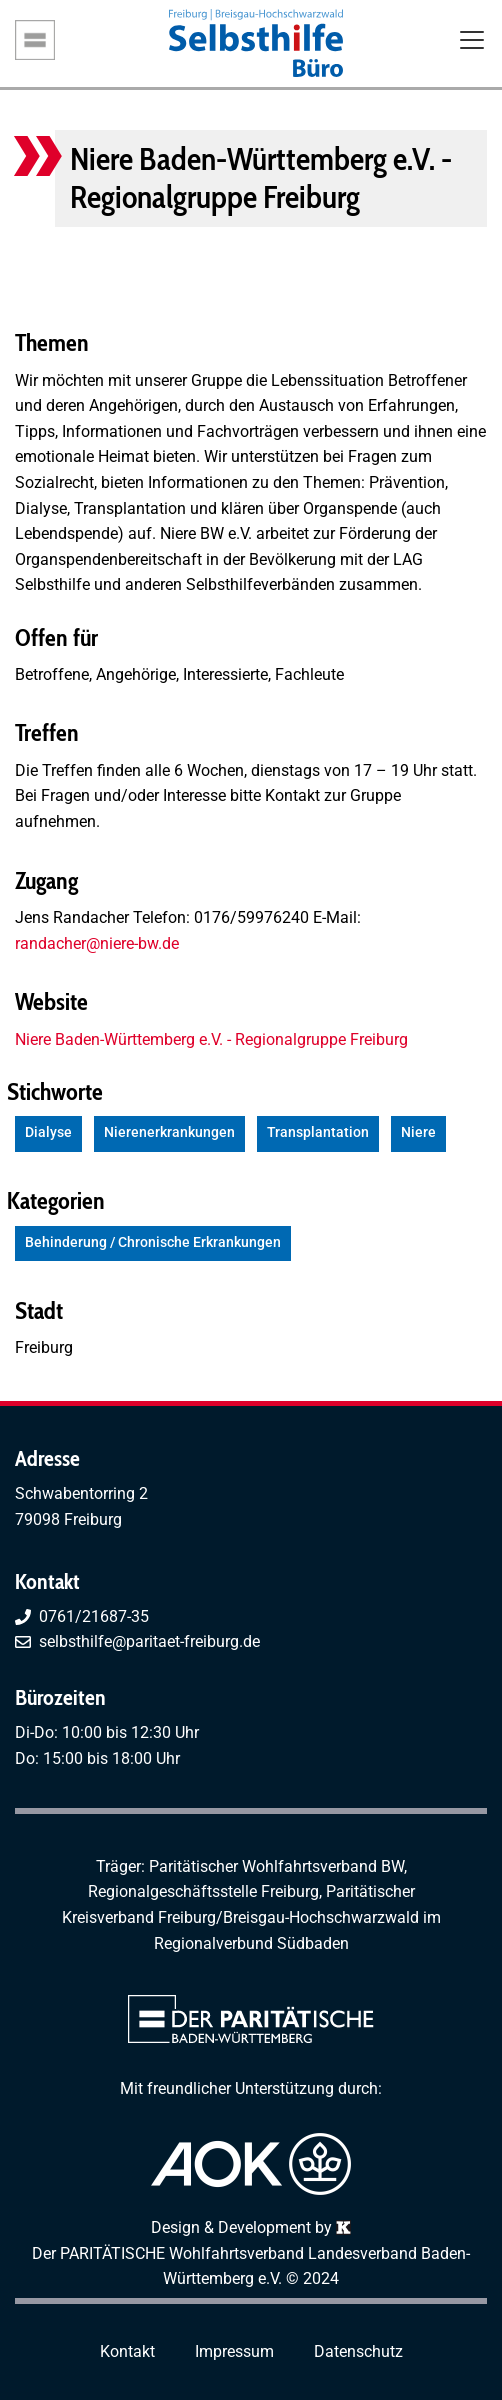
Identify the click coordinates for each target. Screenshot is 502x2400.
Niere (418, 1132)
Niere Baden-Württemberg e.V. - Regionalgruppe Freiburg (211, 1039)
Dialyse (48, 1132)
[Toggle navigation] (472, 42)
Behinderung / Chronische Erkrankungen (153, 1242)
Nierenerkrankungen (169, 1132)
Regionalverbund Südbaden (251, 1943)
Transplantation (318, 1132)
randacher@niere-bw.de (97, 943)
